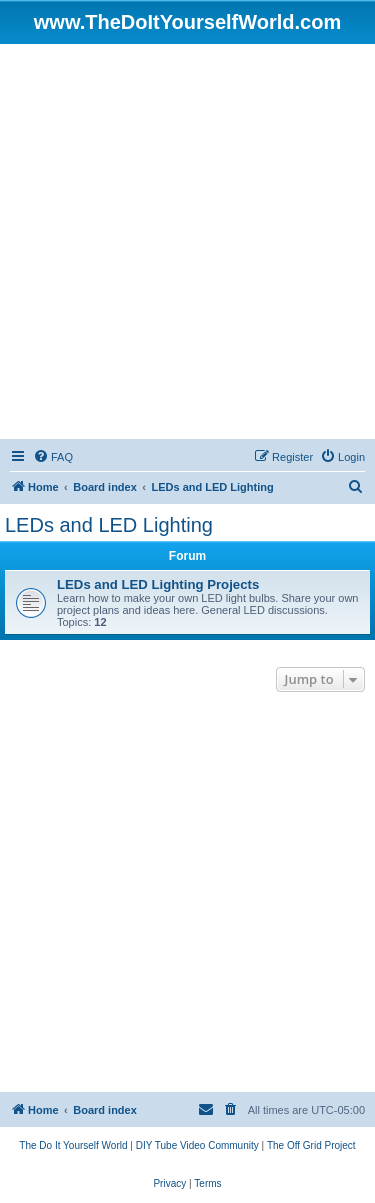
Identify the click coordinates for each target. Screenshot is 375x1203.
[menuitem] (53, 457)
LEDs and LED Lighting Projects (158, 584)
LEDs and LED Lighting (109, 525)
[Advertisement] (187, 241)
